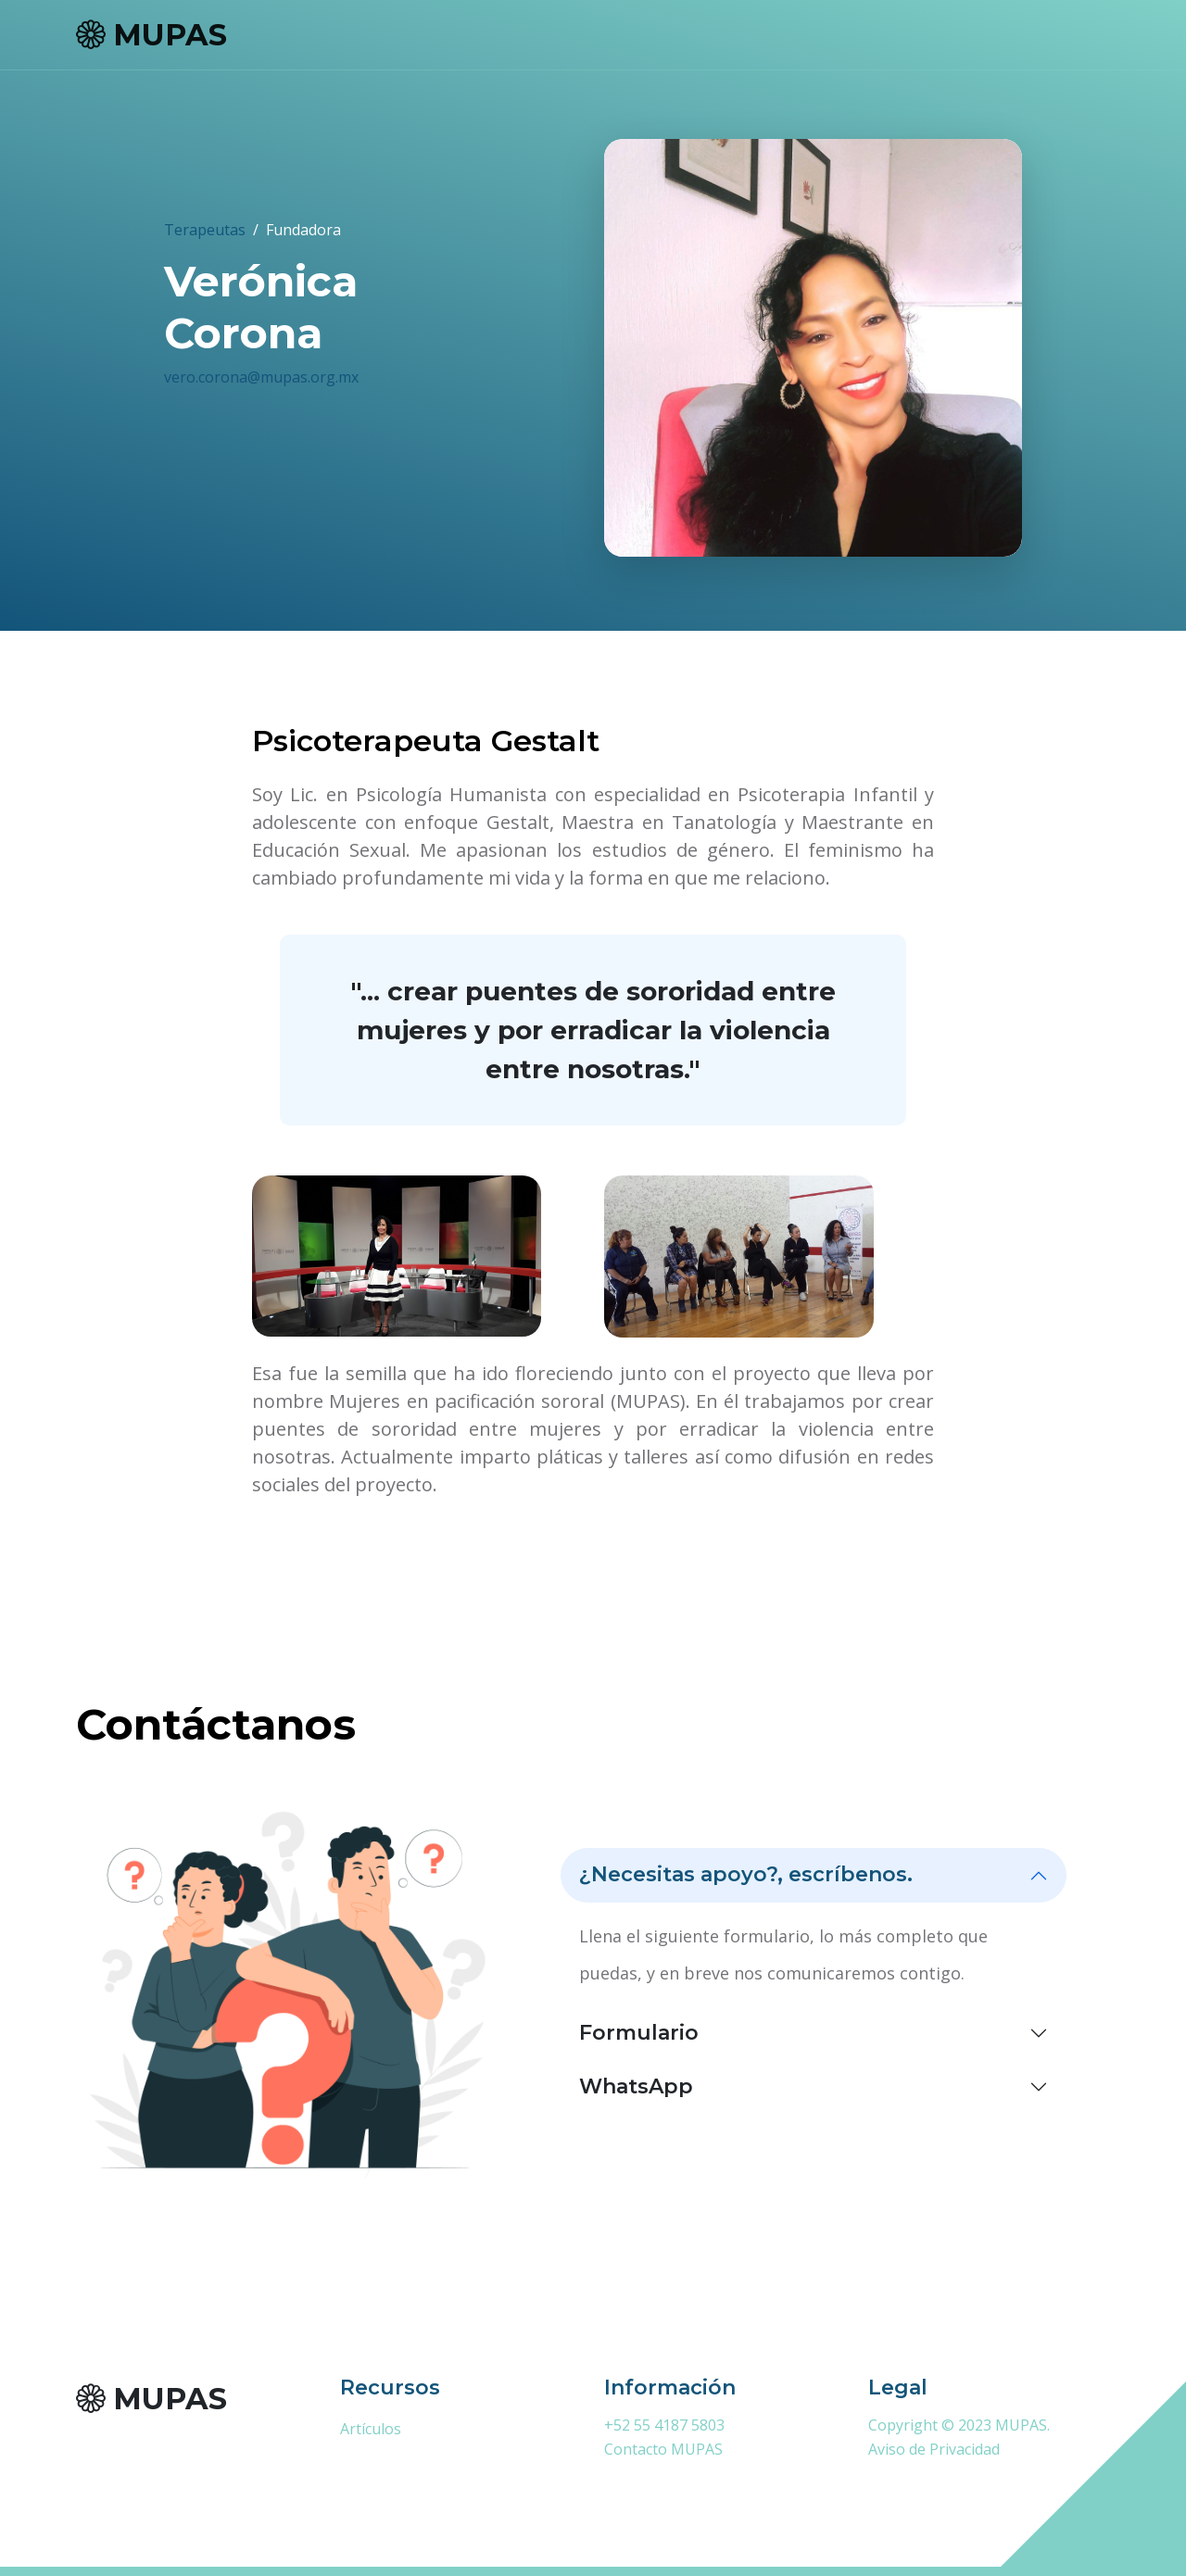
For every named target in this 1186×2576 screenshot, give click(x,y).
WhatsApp (636, 2086)
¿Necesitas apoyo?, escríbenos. (746, 1874)
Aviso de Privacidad (934, 2449)
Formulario (639, 2032)
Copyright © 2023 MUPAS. (959, 2425)
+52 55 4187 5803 (664, 2425)
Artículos (370, 2429)
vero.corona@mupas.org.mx (261, 377)
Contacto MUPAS (663, 2449)
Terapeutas (205, 230)
